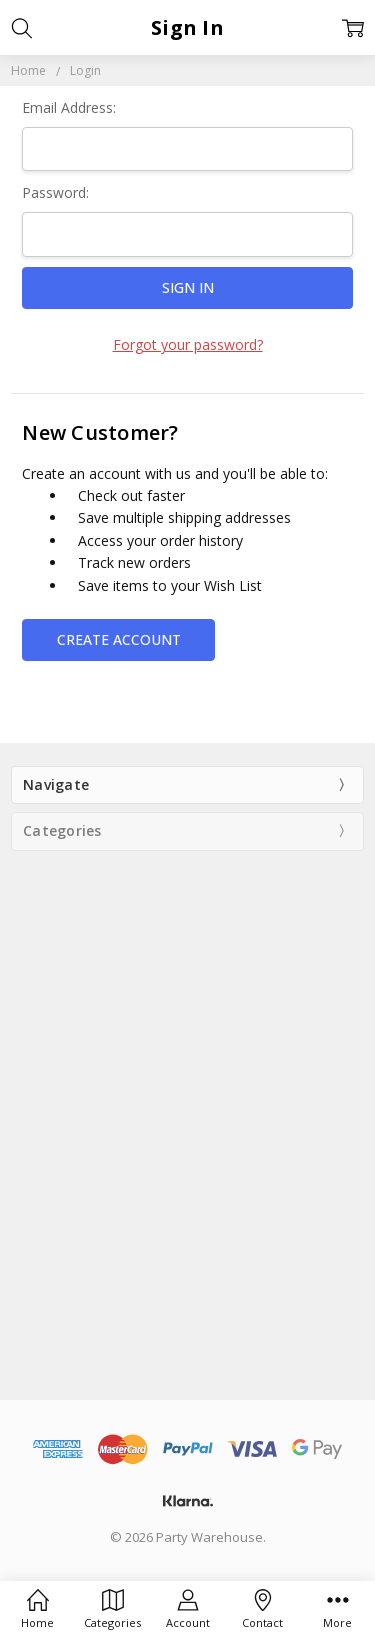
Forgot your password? (188, 344)
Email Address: (69, 107)
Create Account (119, 639)
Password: (55, 192)
